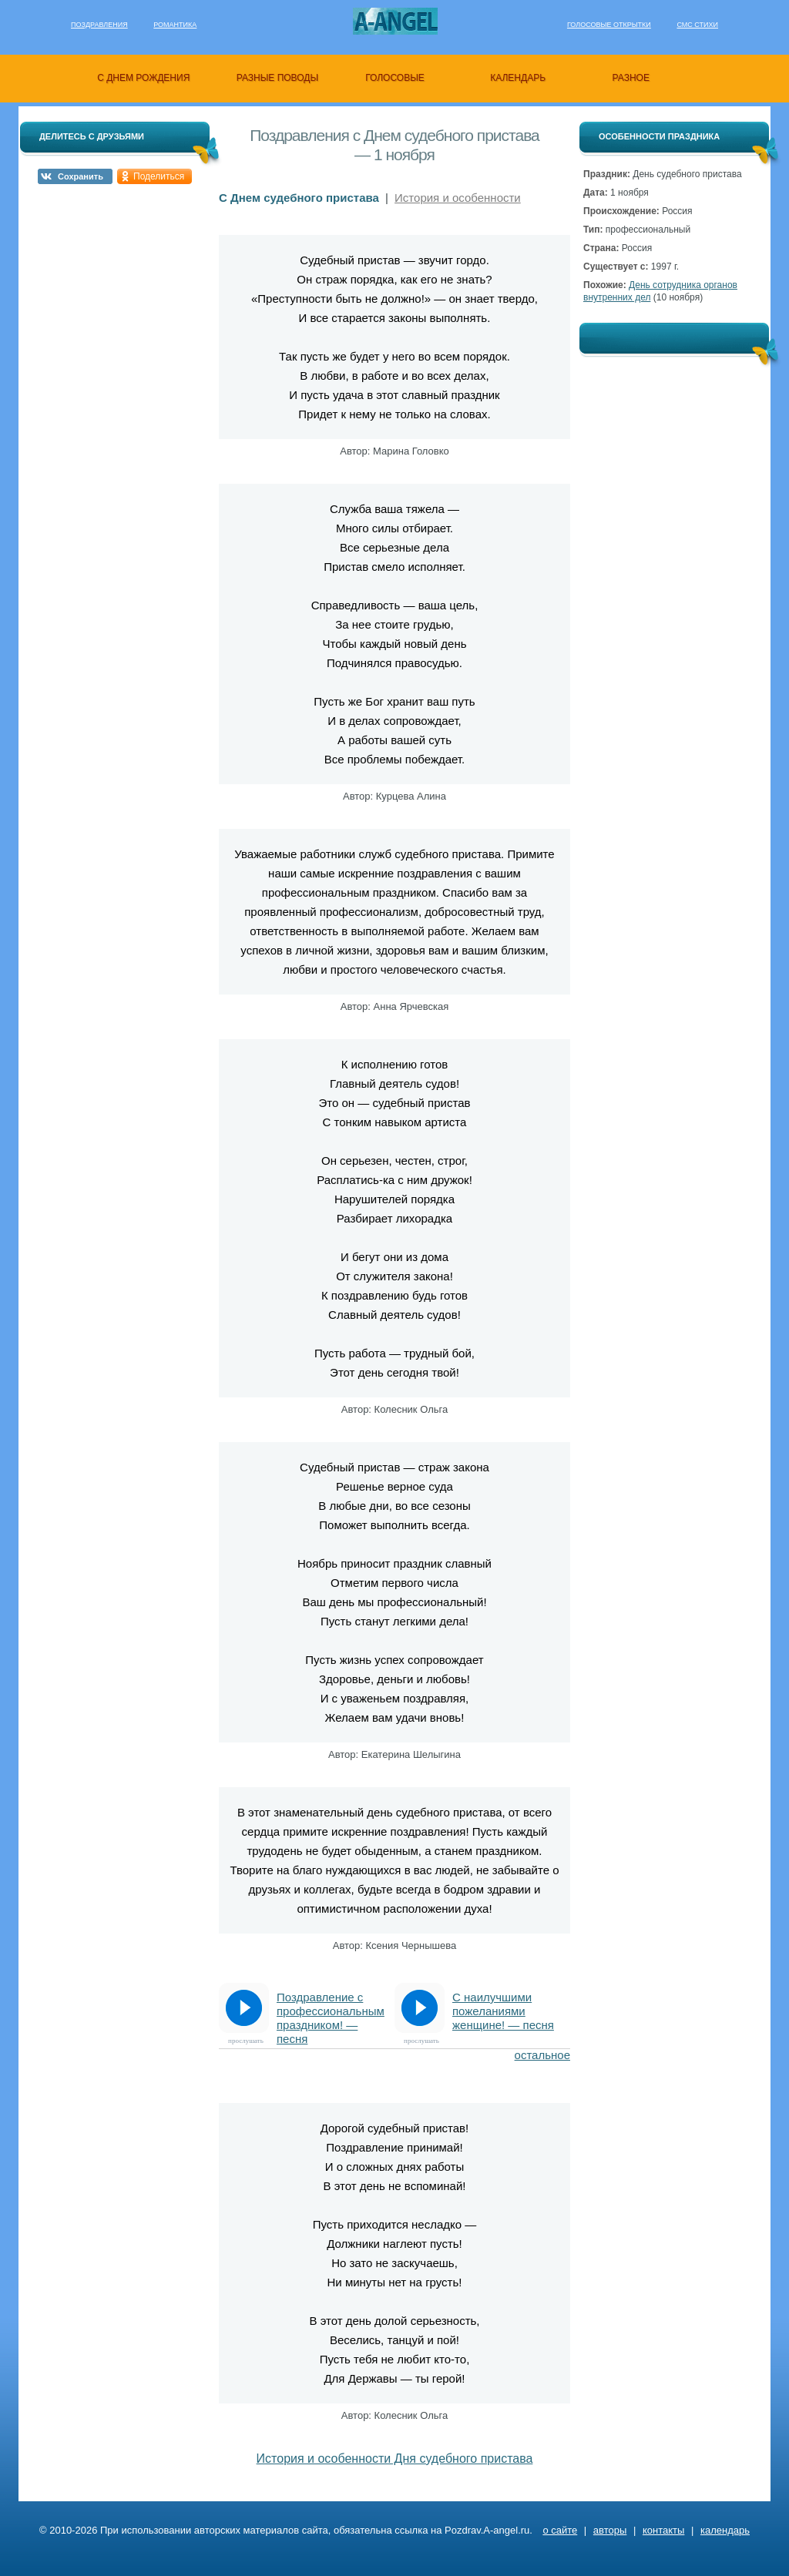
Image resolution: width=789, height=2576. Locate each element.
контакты (663, 2530)
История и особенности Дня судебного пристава (395, 2458)
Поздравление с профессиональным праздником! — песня (330, 2012)
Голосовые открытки (609, 25)
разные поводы (277, 77)
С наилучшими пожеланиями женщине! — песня (503, 2011)
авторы (609, 2530)
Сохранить (80, 176)
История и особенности (457, 197)
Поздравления (99, 25)
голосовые (395, 77)
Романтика (174, 25)
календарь (518, 77)
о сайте (559, 2530)
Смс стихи (697, 25)
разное (631, 77)
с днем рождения (143, 77)
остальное (542, 2054)
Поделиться (158, 176)
